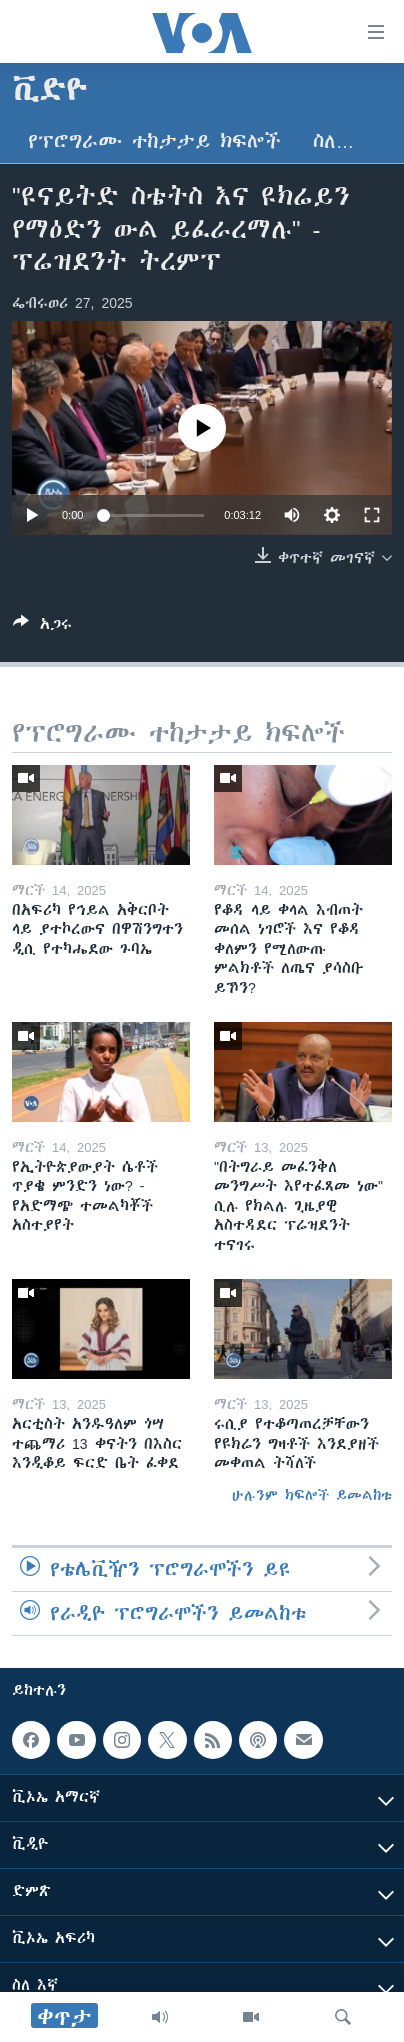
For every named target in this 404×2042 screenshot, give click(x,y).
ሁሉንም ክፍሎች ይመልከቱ (312, 1495)
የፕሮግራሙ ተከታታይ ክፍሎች (154, 141)
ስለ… (333, 141)
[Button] (42, 627)
